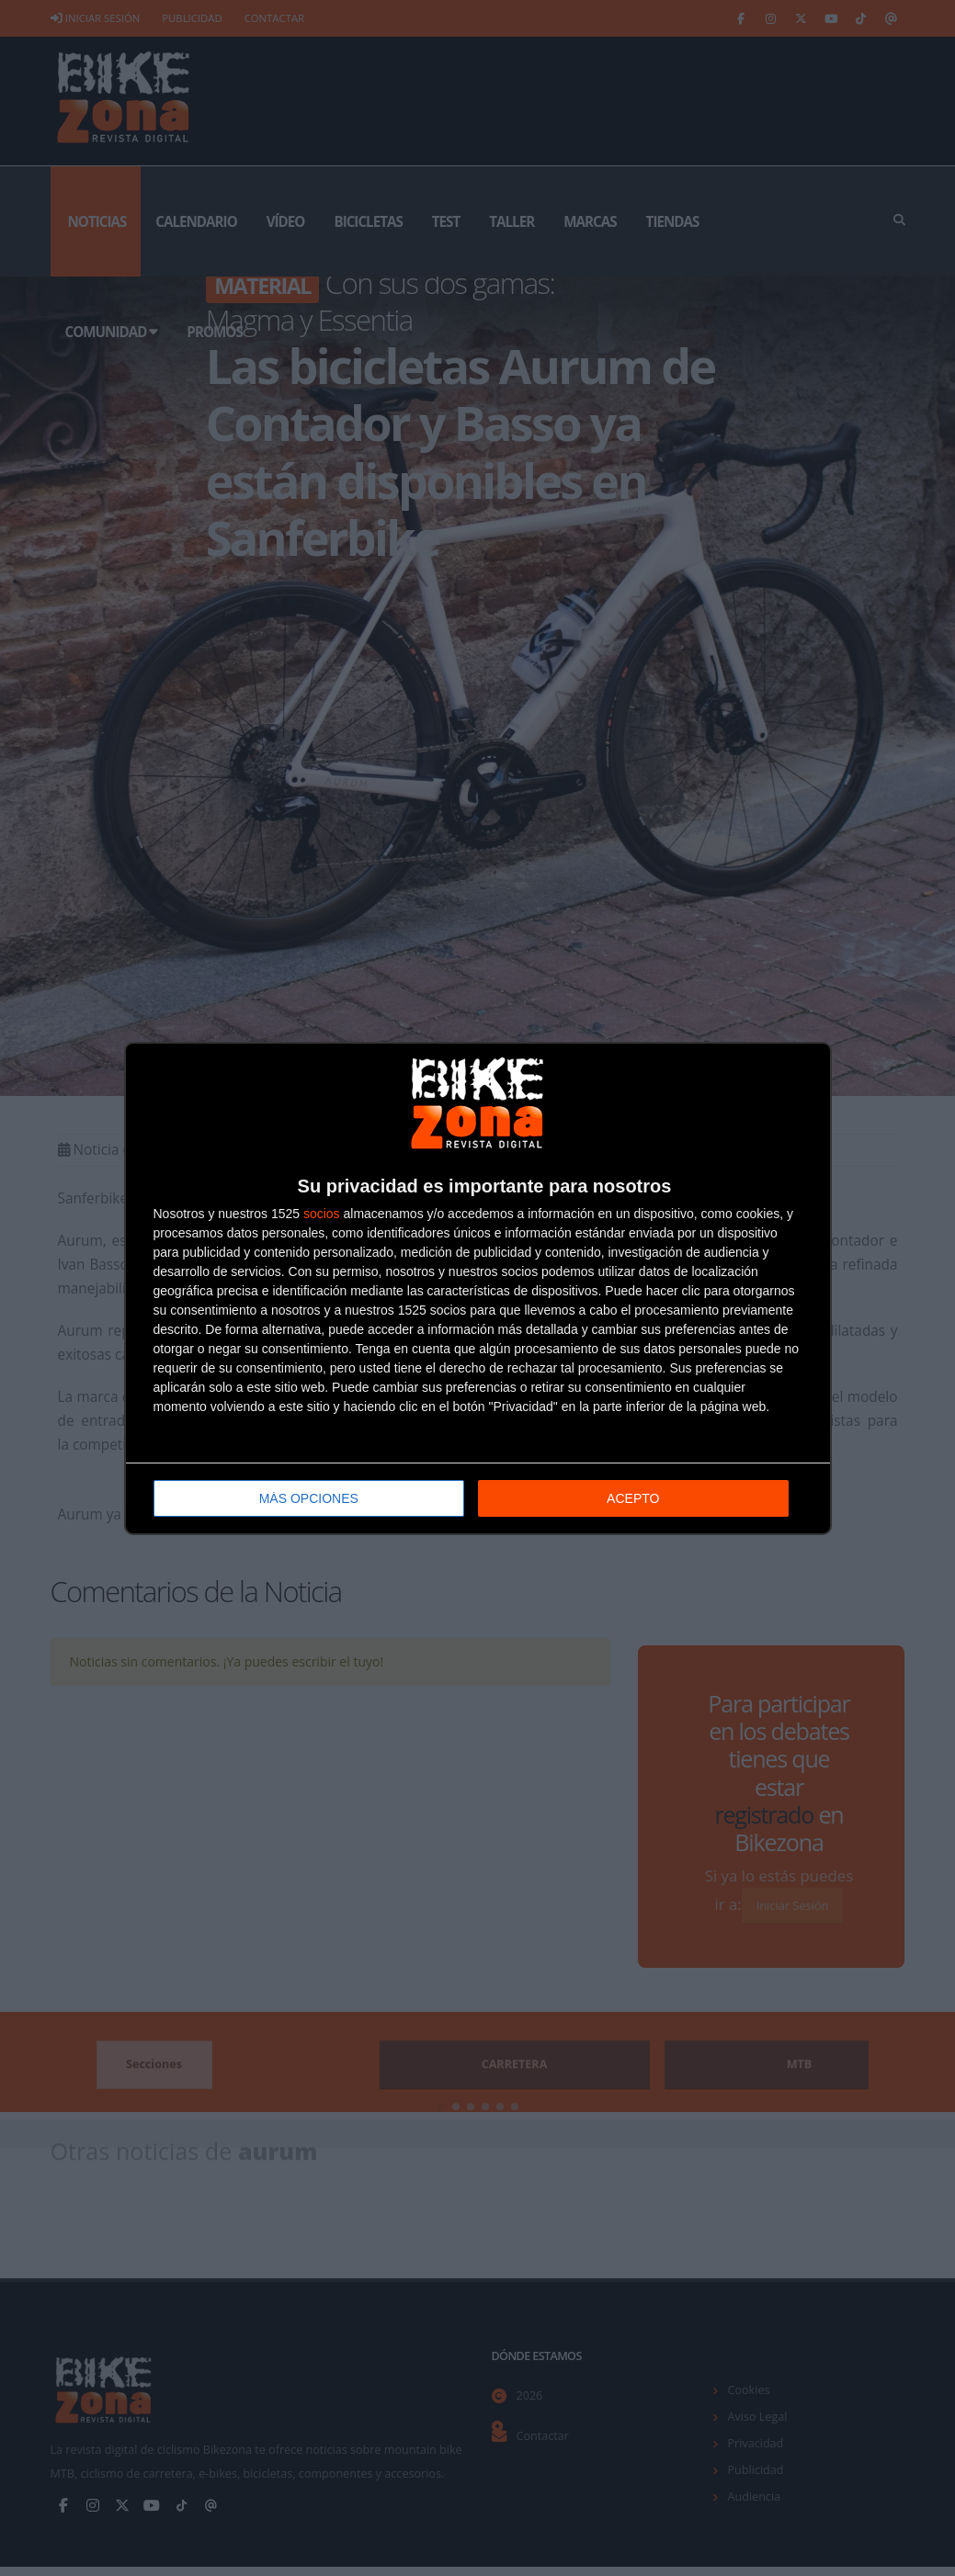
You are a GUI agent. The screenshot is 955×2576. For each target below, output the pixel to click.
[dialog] (478, 1288)
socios (321, 1213)
